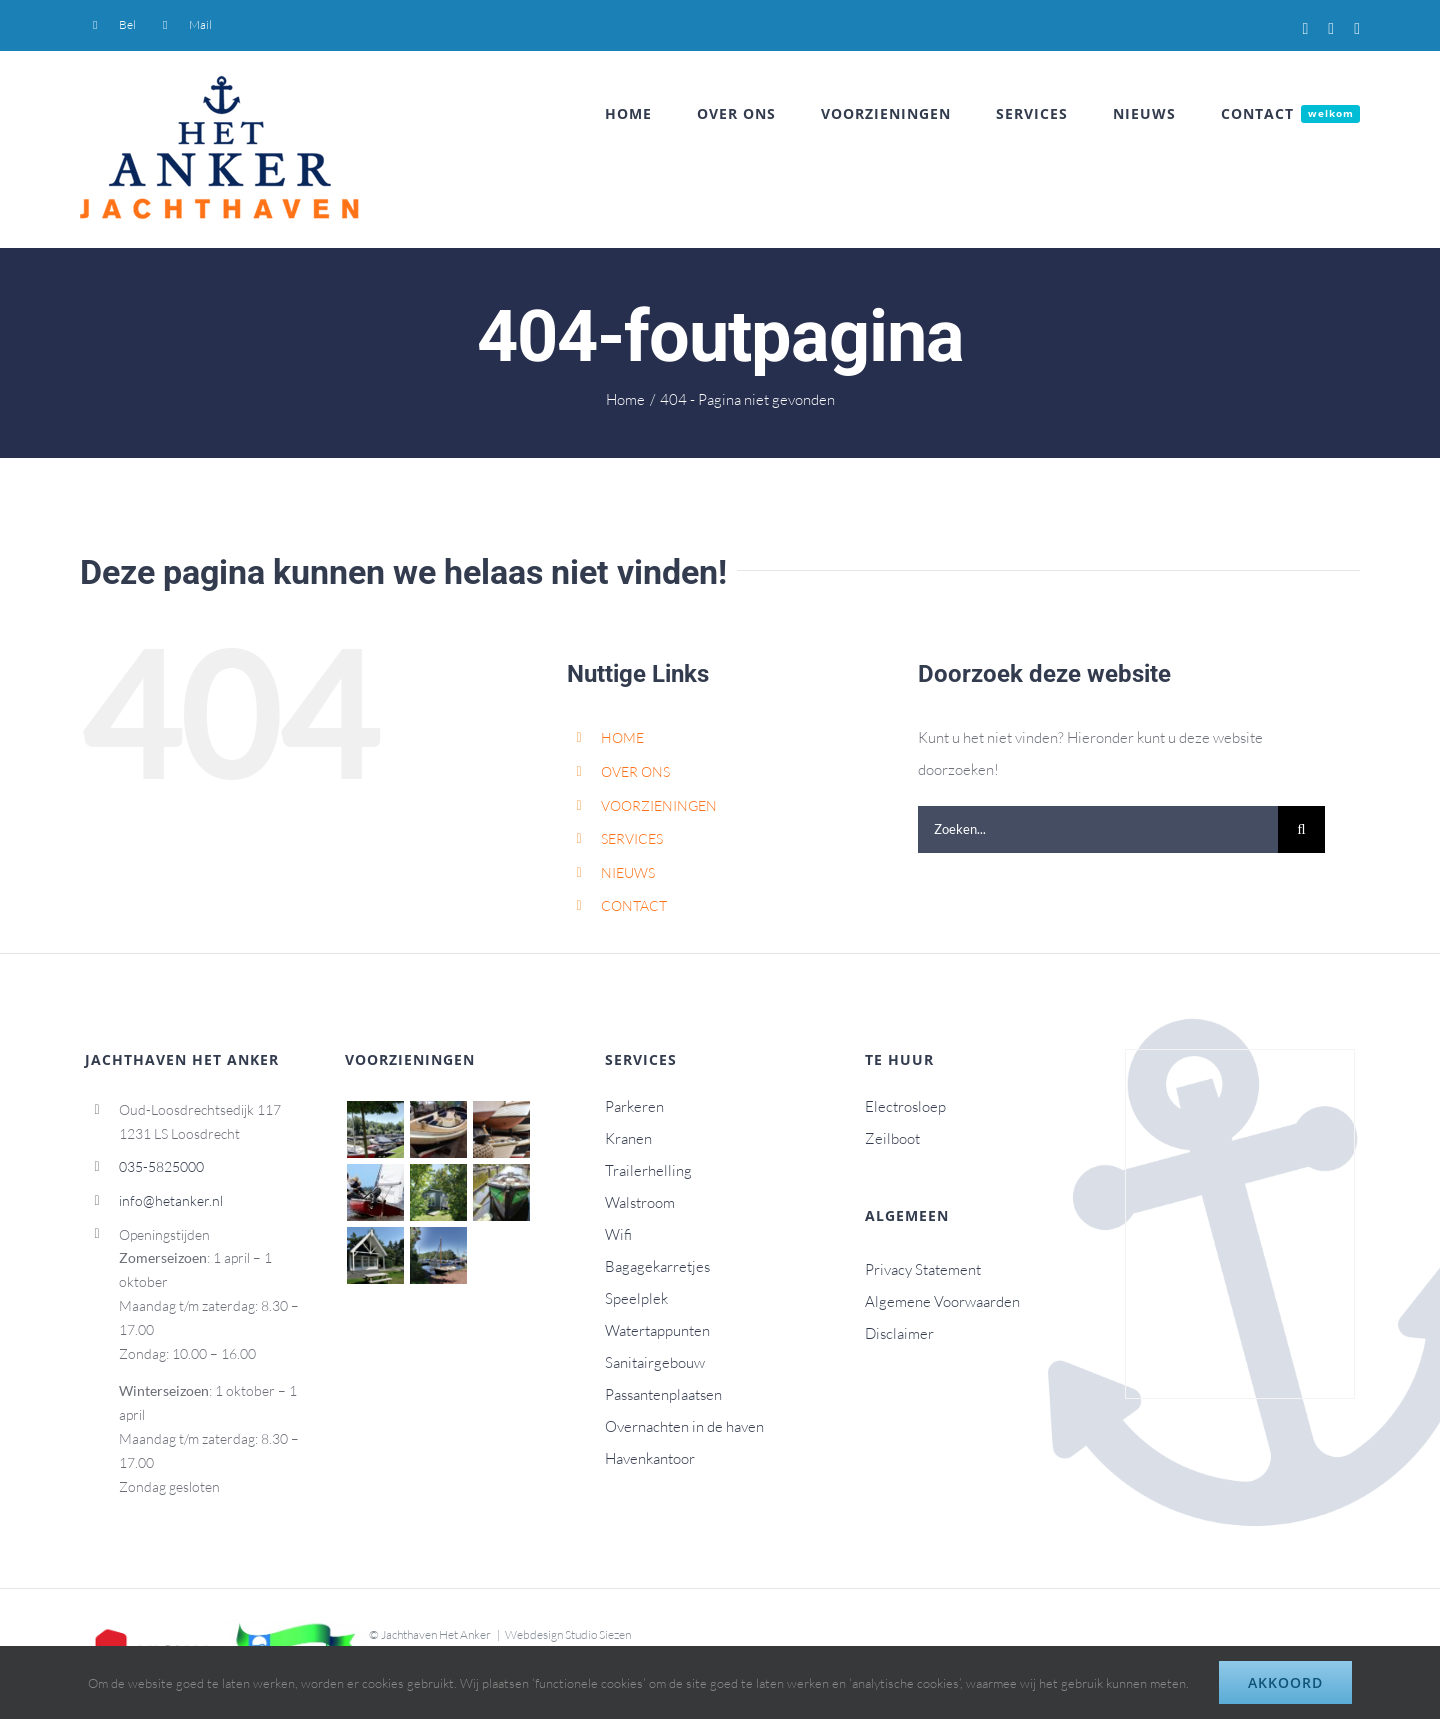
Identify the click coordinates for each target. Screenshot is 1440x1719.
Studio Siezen (598, 1634)
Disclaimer (899, 1333)
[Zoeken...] (1098, 829)
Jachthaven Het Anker (436, 1634)
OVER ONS (635, 771)
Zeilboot (892, 1138)
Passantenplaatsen (663, 1394)
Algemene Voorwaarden (942, 1301)
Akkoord (1285, 1682)
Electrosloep (905, 1106)
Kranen (628, 1138)
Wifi (618, 1234)
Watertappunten (657, 1330)
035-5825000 (161, 1166)
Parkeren (634, 1106)
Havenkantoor (650, 1458)
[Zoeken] (1301, 829)
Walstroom (640, 1202)
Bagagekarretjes (657, 1266)
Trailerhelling (648, 1170)
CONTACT (634, 905)
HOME (622, 737)
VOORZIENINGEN (659, 805)
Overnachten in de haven (684, 1426)
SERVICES (632, 838)
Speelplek (636, 1298)
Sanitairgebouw (655, 1362)
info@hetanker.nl (171, 1200)
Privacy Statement (923, 1269)
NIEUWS (628, 872)
